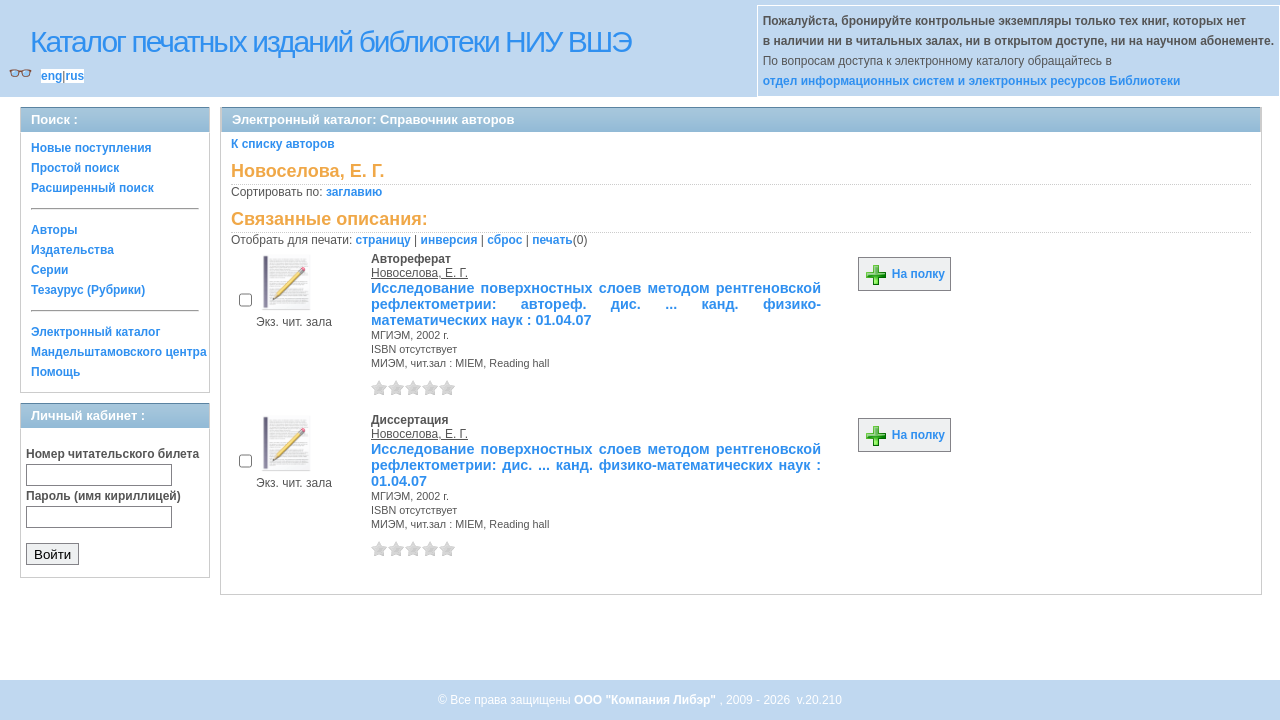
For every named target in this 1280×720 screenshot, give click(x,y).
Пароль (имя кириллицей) (103, 496)
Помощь (55, 372)
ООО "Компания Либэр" (646, 700)
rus (74, 76)
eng (51, 76)
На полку (904, 274)
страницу (383, 240)
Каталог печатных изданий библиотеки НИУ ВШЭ (330, 41)
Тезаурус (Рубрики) (88, 290)
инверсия (449, 240)
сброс (504, 240)
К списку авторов (283, 144)
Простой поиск (75, 168)
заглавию (354, 192)
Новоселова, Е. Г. (419, 273)
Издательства (72, 250)
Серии (49, 270)
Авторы (54, 230)
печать (552, 240)
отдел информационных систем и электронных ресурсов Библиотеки (972, 81)
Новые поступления (91, 148)
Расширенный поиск (92, 188)
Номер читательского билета (112, 454)
